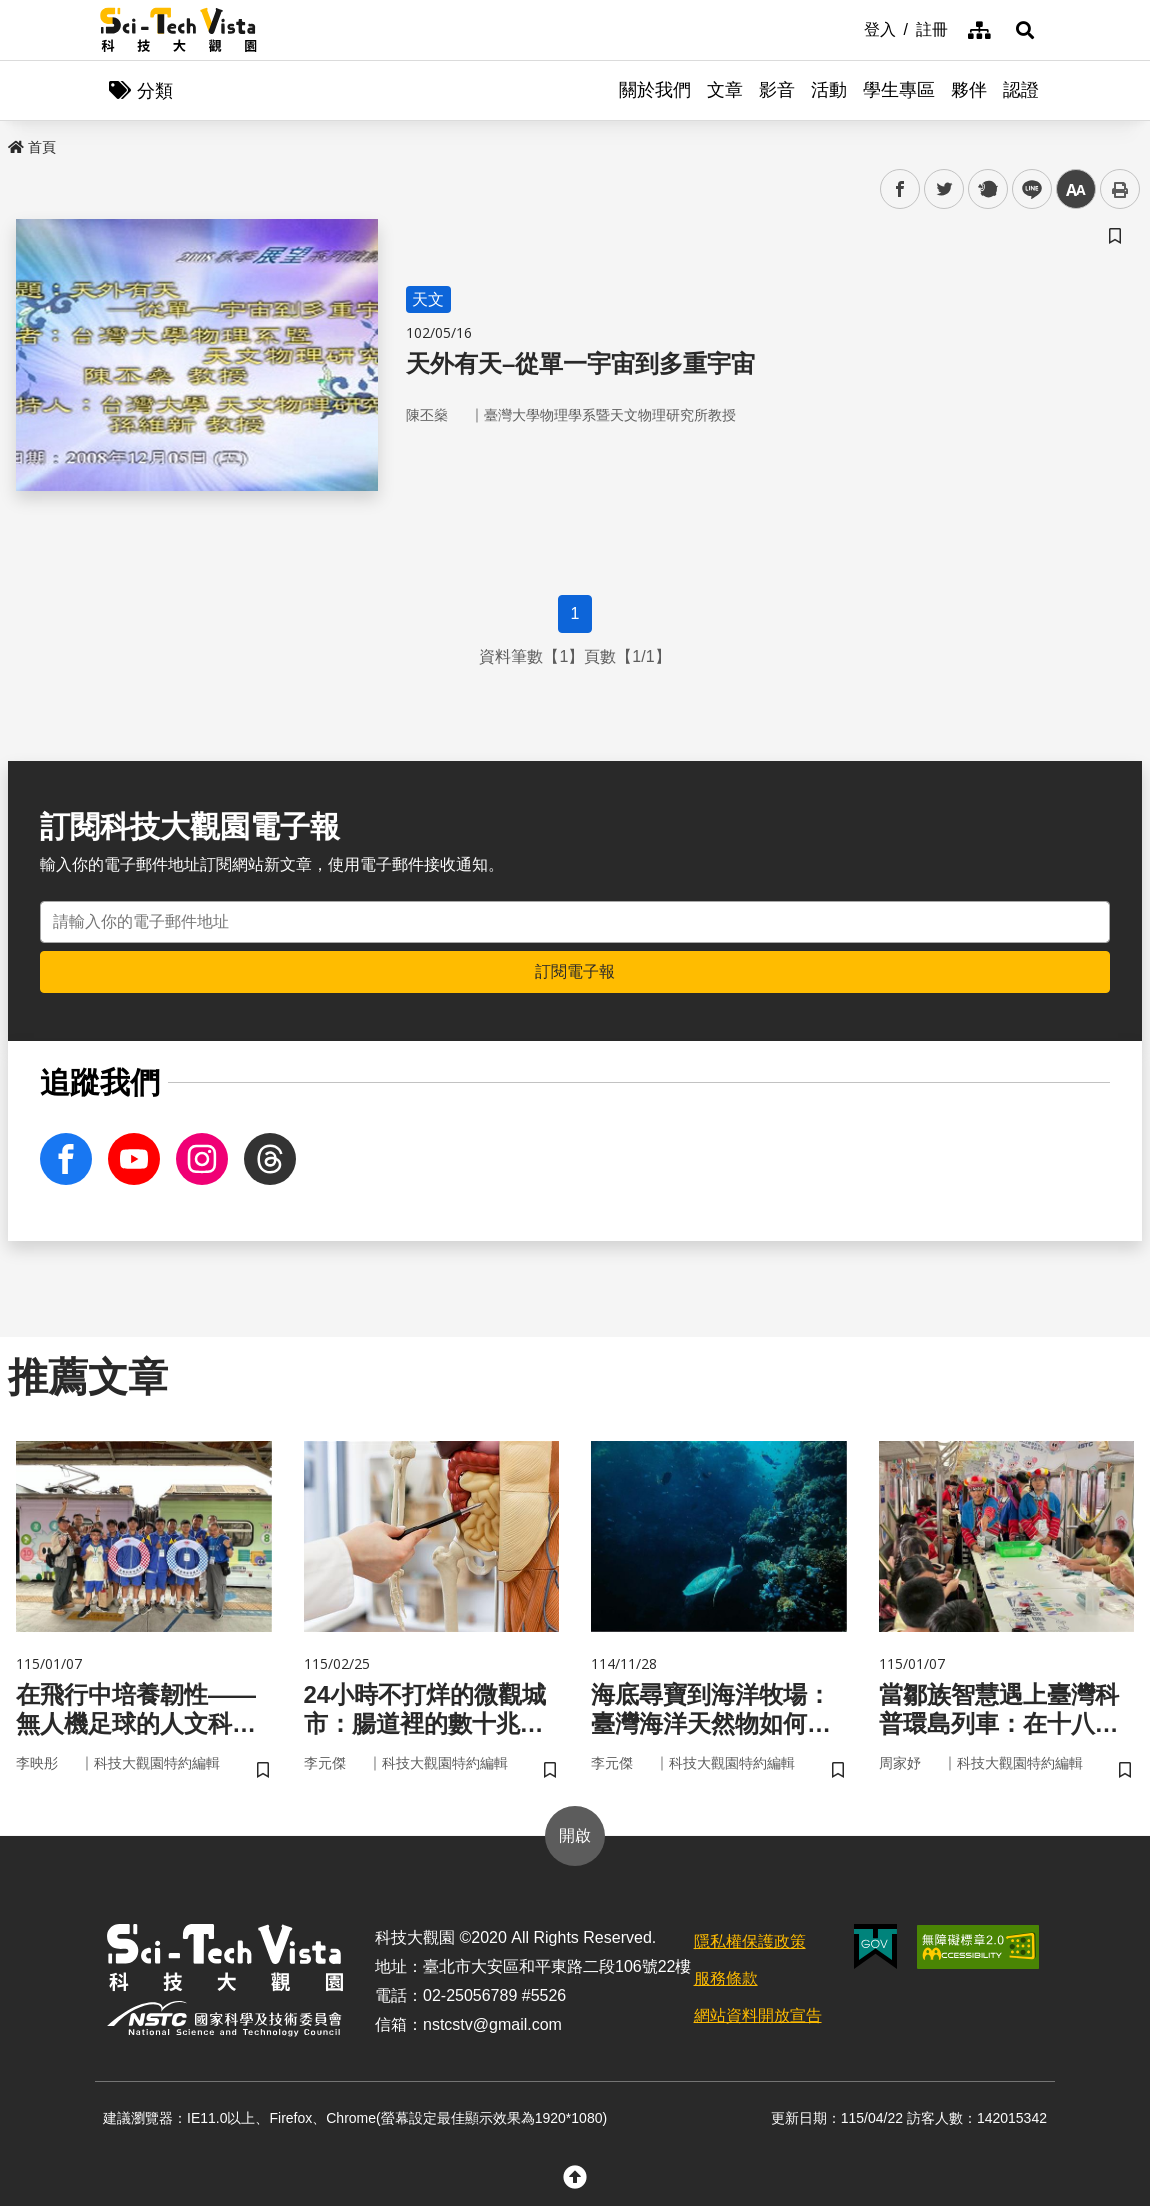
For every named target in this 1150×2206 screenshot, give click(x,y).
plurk (986, 189)
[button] (1025, 30)
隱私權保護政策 (750, 1941)
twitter (944, 189)
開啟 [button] (575, 1835)
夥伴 (969, 90)
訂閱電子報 (575, 971)
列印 (1120, 189)
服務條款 (726, 1978)
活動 (829, 90)
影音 (777, 90)
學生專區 (899, 90)
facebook (900, 189)
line (1025, 189)
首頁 (32, 147)
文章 (725, 90)
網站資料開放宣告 (758, 2015)
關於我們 (655, 90)
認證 (1021, 90)
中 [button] (1076, 189)
